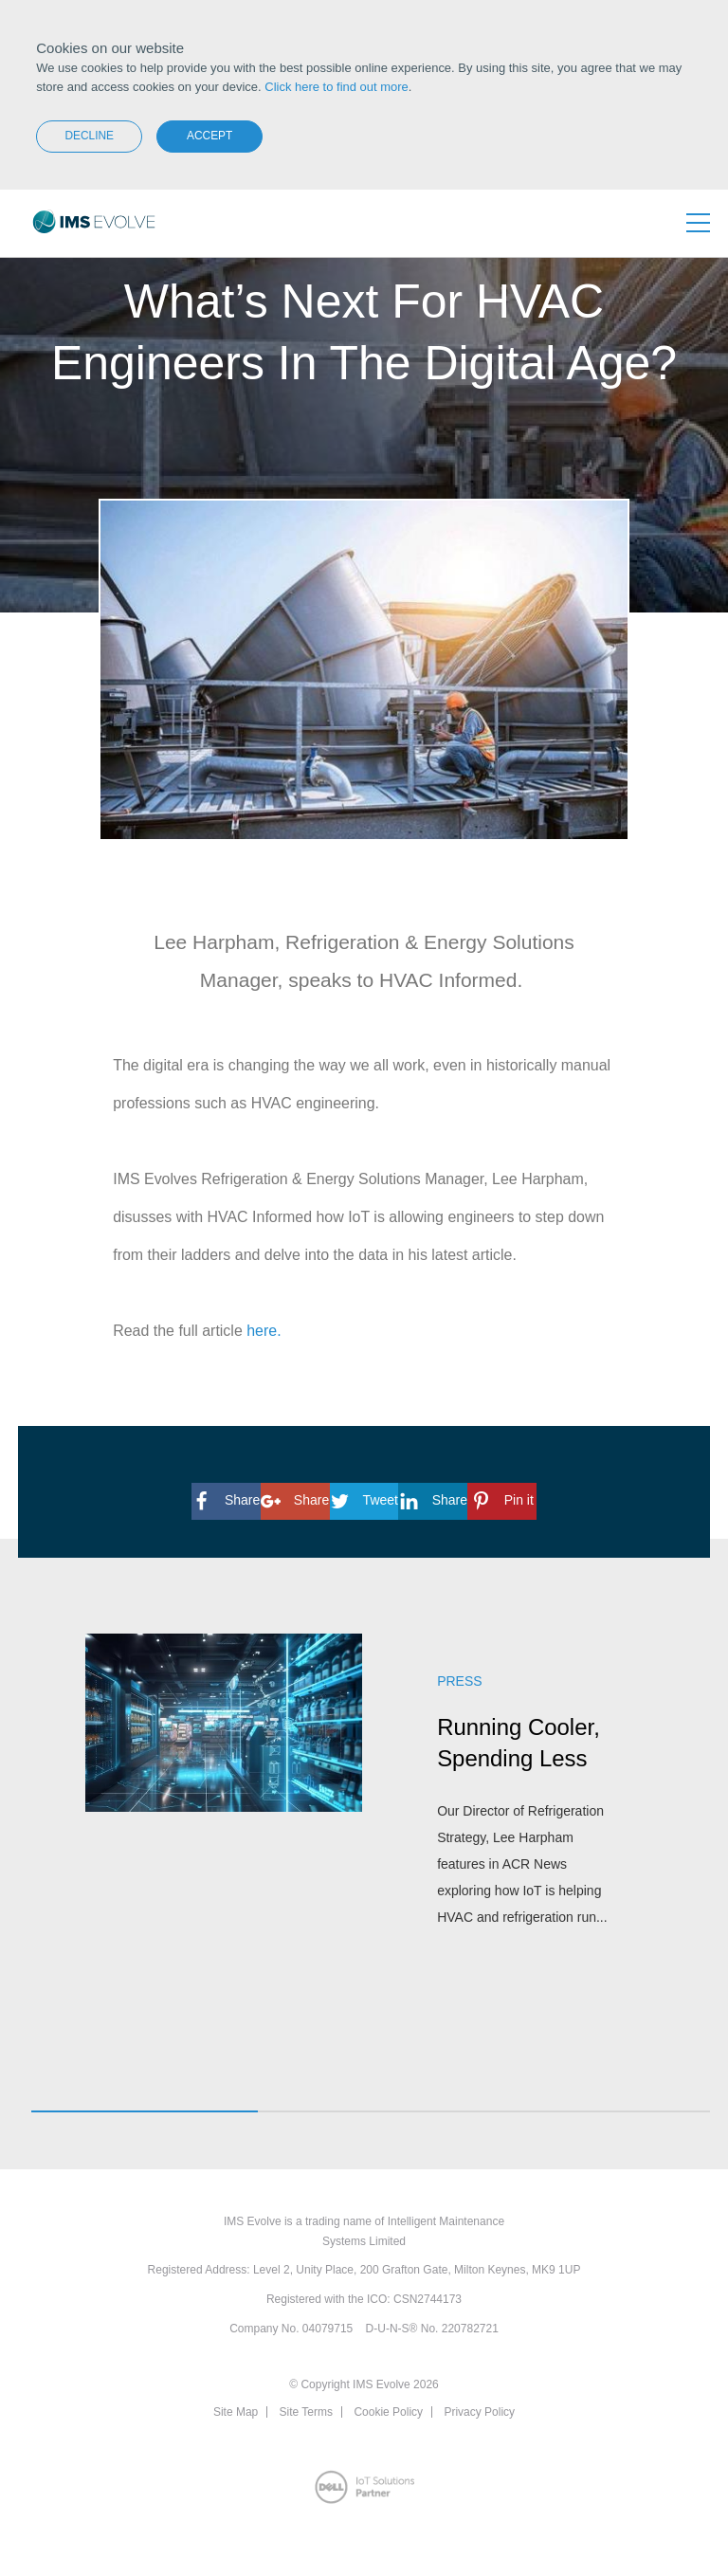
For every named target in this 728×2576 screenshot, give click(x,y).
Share (225, 1499)
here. (263, 1331)
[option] (364, 1806)
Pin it (502, 1499)
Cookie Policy (388, 2412)
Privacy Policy (479, 2412)
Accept (209, 135)
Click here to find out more (336, 87)
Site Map (235, 2412)
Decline (89, 135)
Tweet (364, 1499)
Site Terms (306, 2412)
